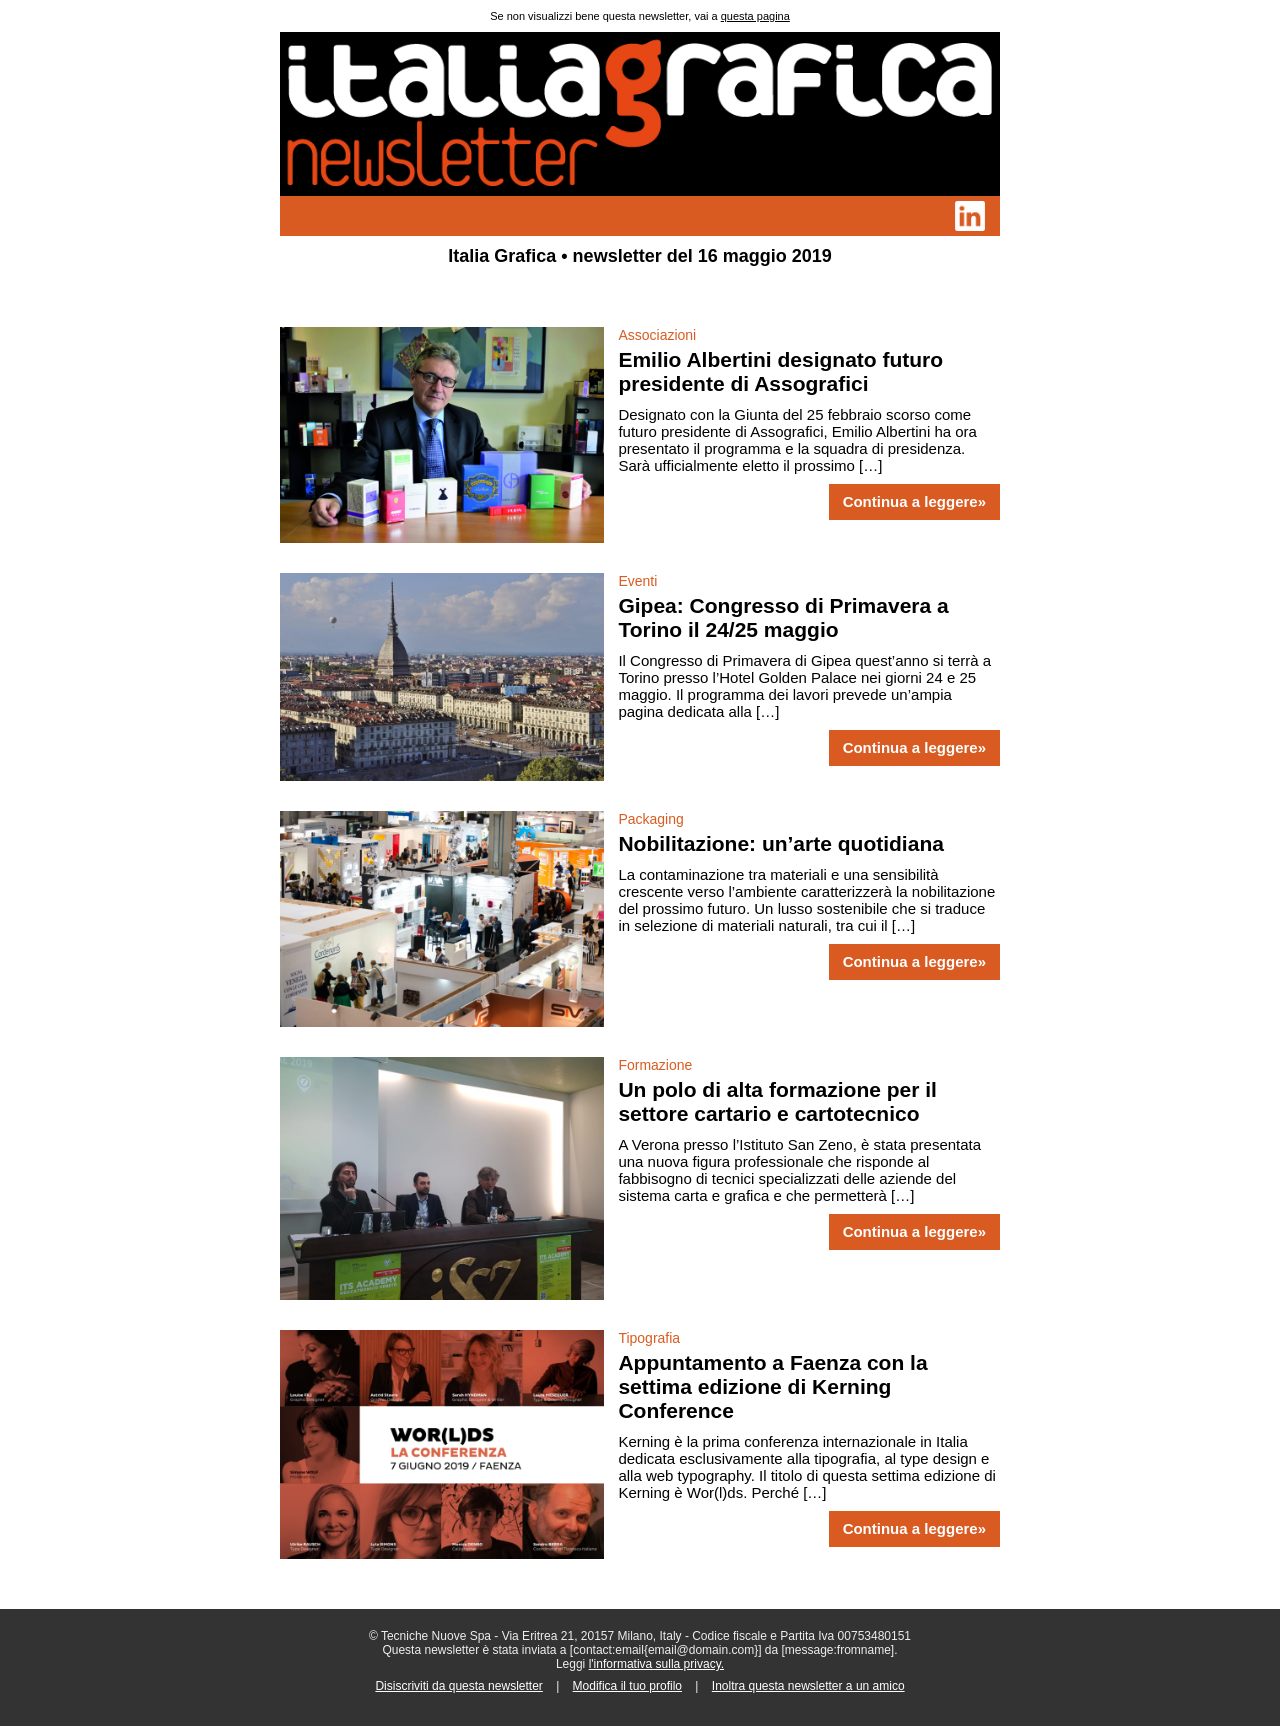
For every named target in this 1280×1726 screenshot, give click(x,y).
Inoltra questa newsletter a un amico (808, 1686)
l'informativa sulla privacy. (656, 1664)
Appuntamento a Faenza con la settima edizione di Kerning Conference (772, 1386)
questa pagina (755, 16)
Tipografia (649, 1338)
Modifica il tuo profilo (627, 1686)
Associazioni (657, 335)
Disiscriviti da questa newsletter (458, 1686)
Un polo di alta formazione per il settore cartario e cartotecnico (777, 1101)
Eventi (637, 581)
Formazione (655, 1065)
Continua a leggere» (914, 502)
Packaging (650, 819)
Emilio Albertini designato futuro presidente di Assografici (780, 371)
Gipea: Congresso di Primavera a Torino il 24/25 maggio (783, 617)
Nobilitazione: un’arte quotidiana (781, 843)
